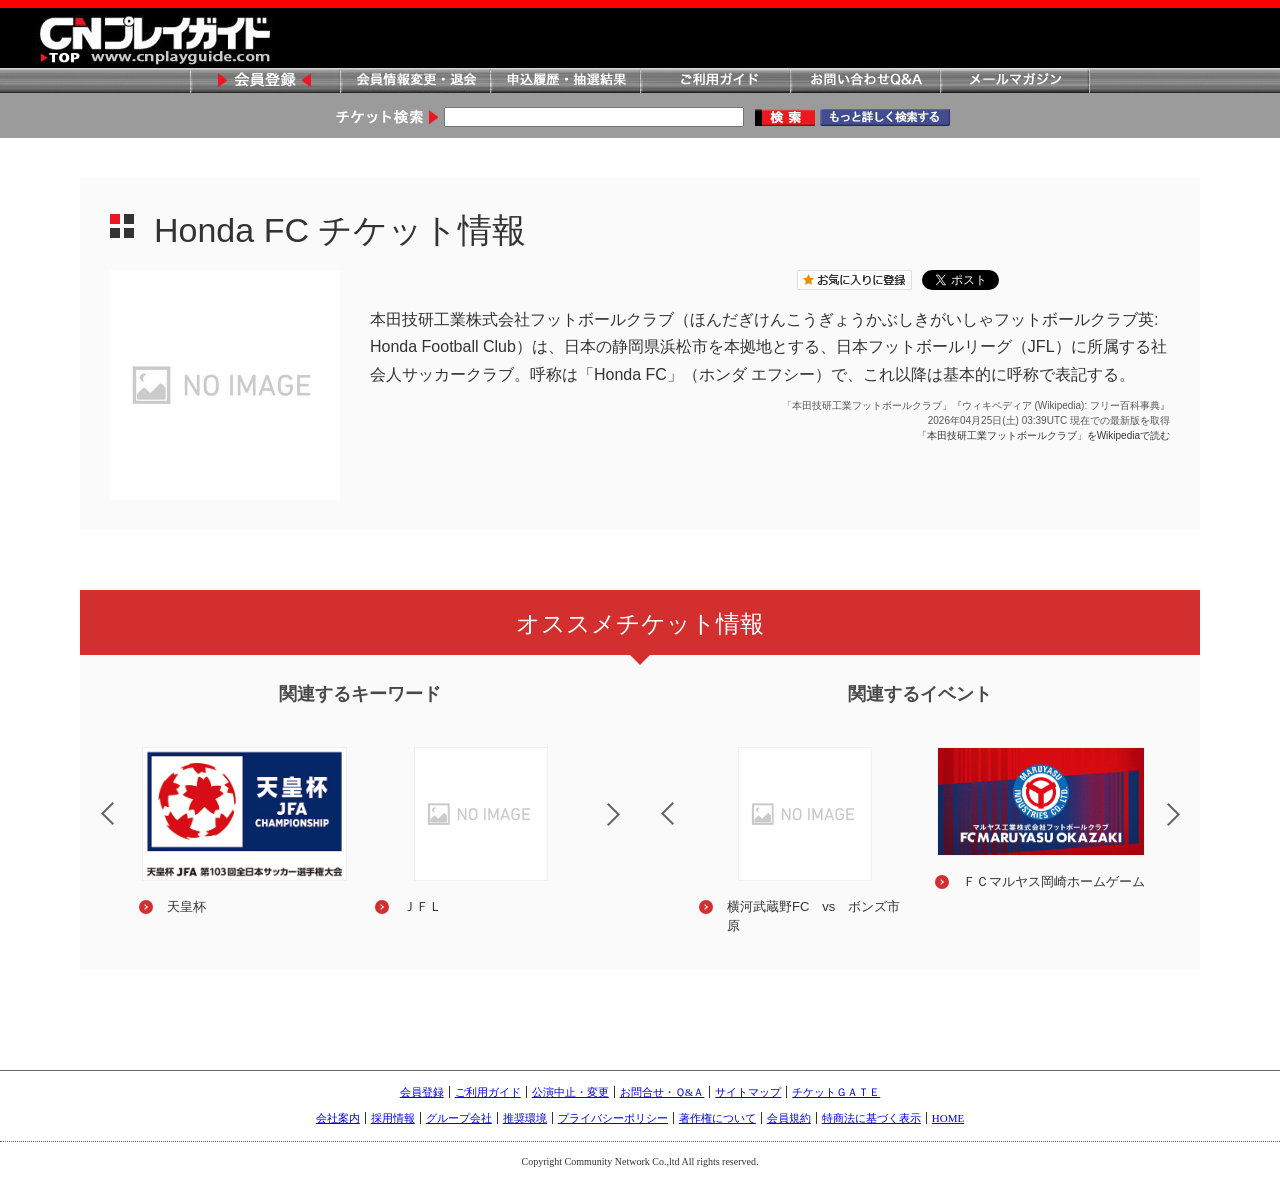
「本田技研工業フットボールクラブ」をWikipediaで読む (1043, 435)
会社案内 (338, 1118)
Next (630, 827)
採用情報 (393, 1118)
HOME (948, 1118)
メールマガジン (1015, 81)
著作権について (717, 1118)
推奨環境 (525, 1118)
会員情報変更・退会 (415, 81)
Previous (91, 801)
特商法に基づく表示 (871, 1118)
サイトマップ (748, 1092)
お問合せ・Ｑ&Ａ (662, 1092)
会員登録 (265, 81)
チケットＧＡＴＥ (836, 1092)
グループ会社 (459, 1118)
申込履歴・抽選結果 (565, 81)
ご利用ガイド (715, 81)
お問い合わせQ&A (865, 81)
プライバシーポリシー (613, 1118)
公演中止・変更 (570, 1092)
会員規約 (789, 1118)
